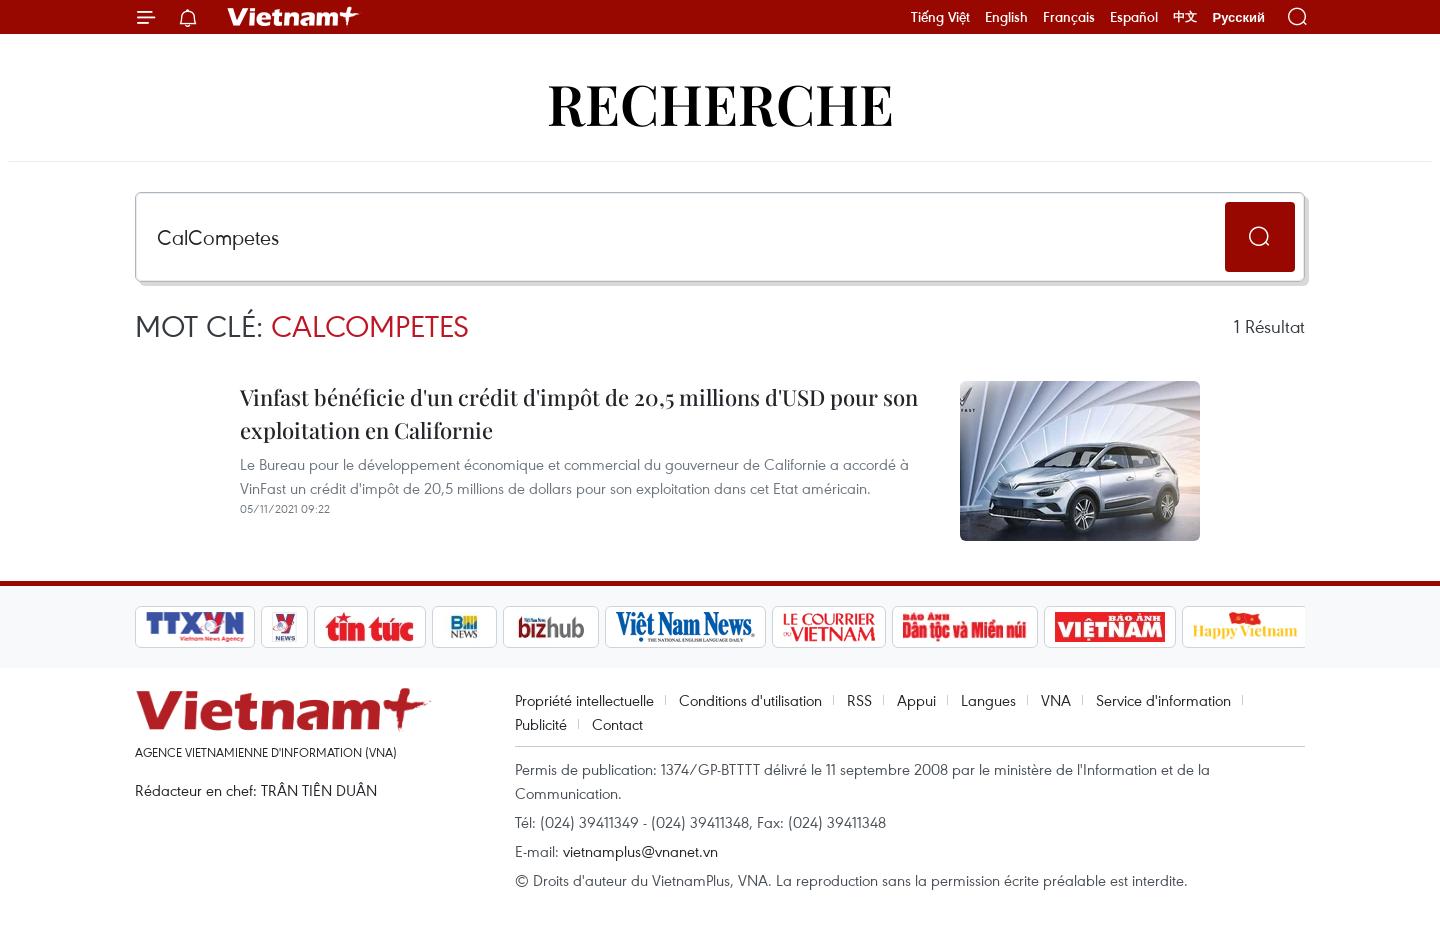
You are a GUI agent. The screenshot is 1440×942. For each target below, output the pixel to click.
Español (1134, 17)
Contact (617, 724)
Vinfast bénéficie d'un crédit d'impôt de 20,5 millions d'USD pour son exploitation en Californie (579, 413)
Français (1069, 17)
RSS (859, 700)
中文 (1185, 17)
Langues (988, 700)
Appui (916, 700)
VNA (1056, 700)
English (1006, 17)
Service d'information (1163, 700)
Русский (1238, 17)
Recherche (720, 102)
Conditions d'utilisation (750, 700)
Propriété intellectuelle (584, 700)
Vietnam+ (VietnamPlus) (294, 17)
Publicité (541, 724)
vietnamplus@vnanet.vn (640, 851)
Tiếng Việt (940, 17)
